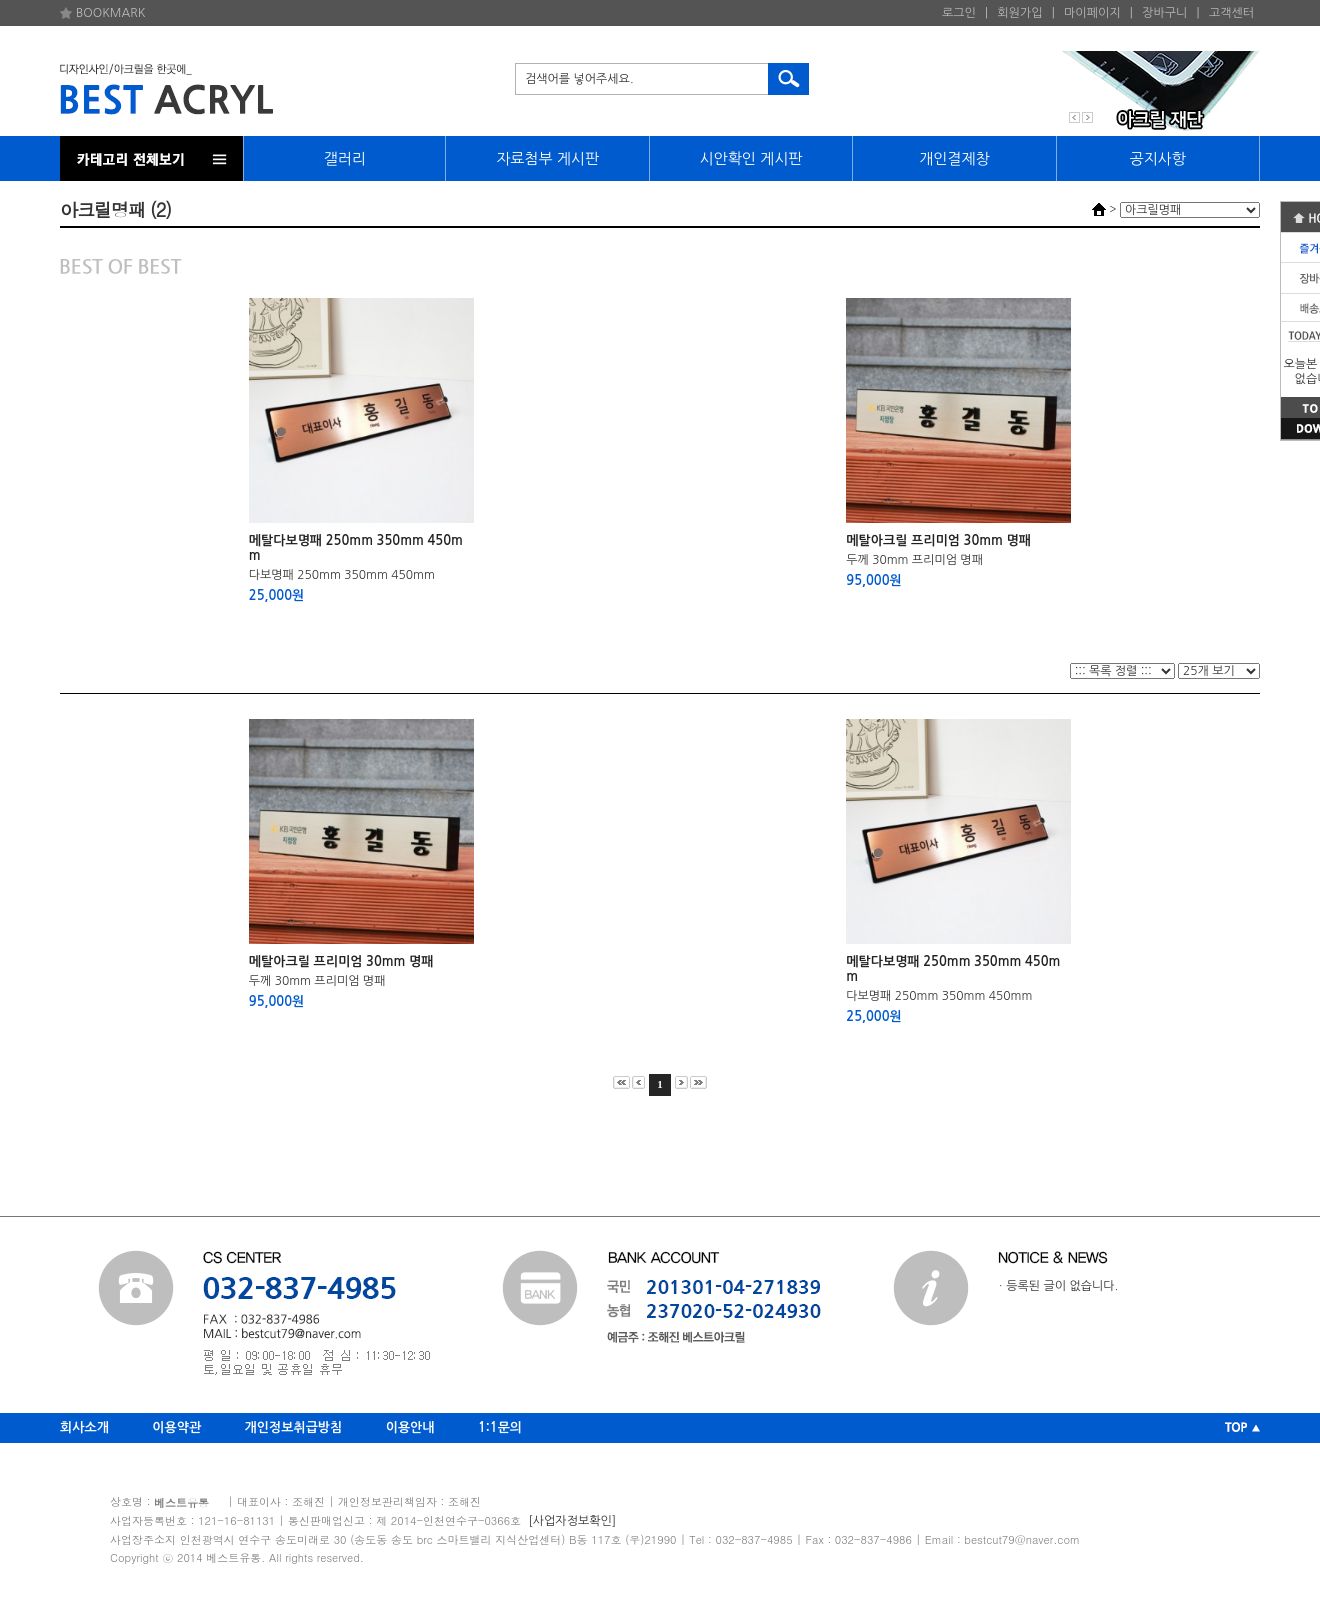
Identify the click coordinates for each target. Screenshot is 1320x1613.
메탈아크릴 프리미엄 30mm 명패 (938, 540)
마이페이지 (1092, 13)
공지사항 (1158, 158)
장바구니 (1164, 13)
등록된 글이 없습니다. (1062, 1286)
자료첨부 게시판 (547, 158)
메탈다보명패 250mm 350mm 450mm (356, 548)
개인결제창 (954, 158)
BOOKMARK (110, 13)
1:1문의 (500, 1427)
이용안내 (410, 1427)
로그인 (959, 13)
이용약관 (176, 1427)
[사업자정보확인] (572, 1521)
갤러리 (345, 158)
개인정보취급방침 (294, 1427)
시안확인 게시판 (751, 158)
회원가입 (1019, 13)
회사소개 (84, 1427)
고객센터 (1231, 13)
